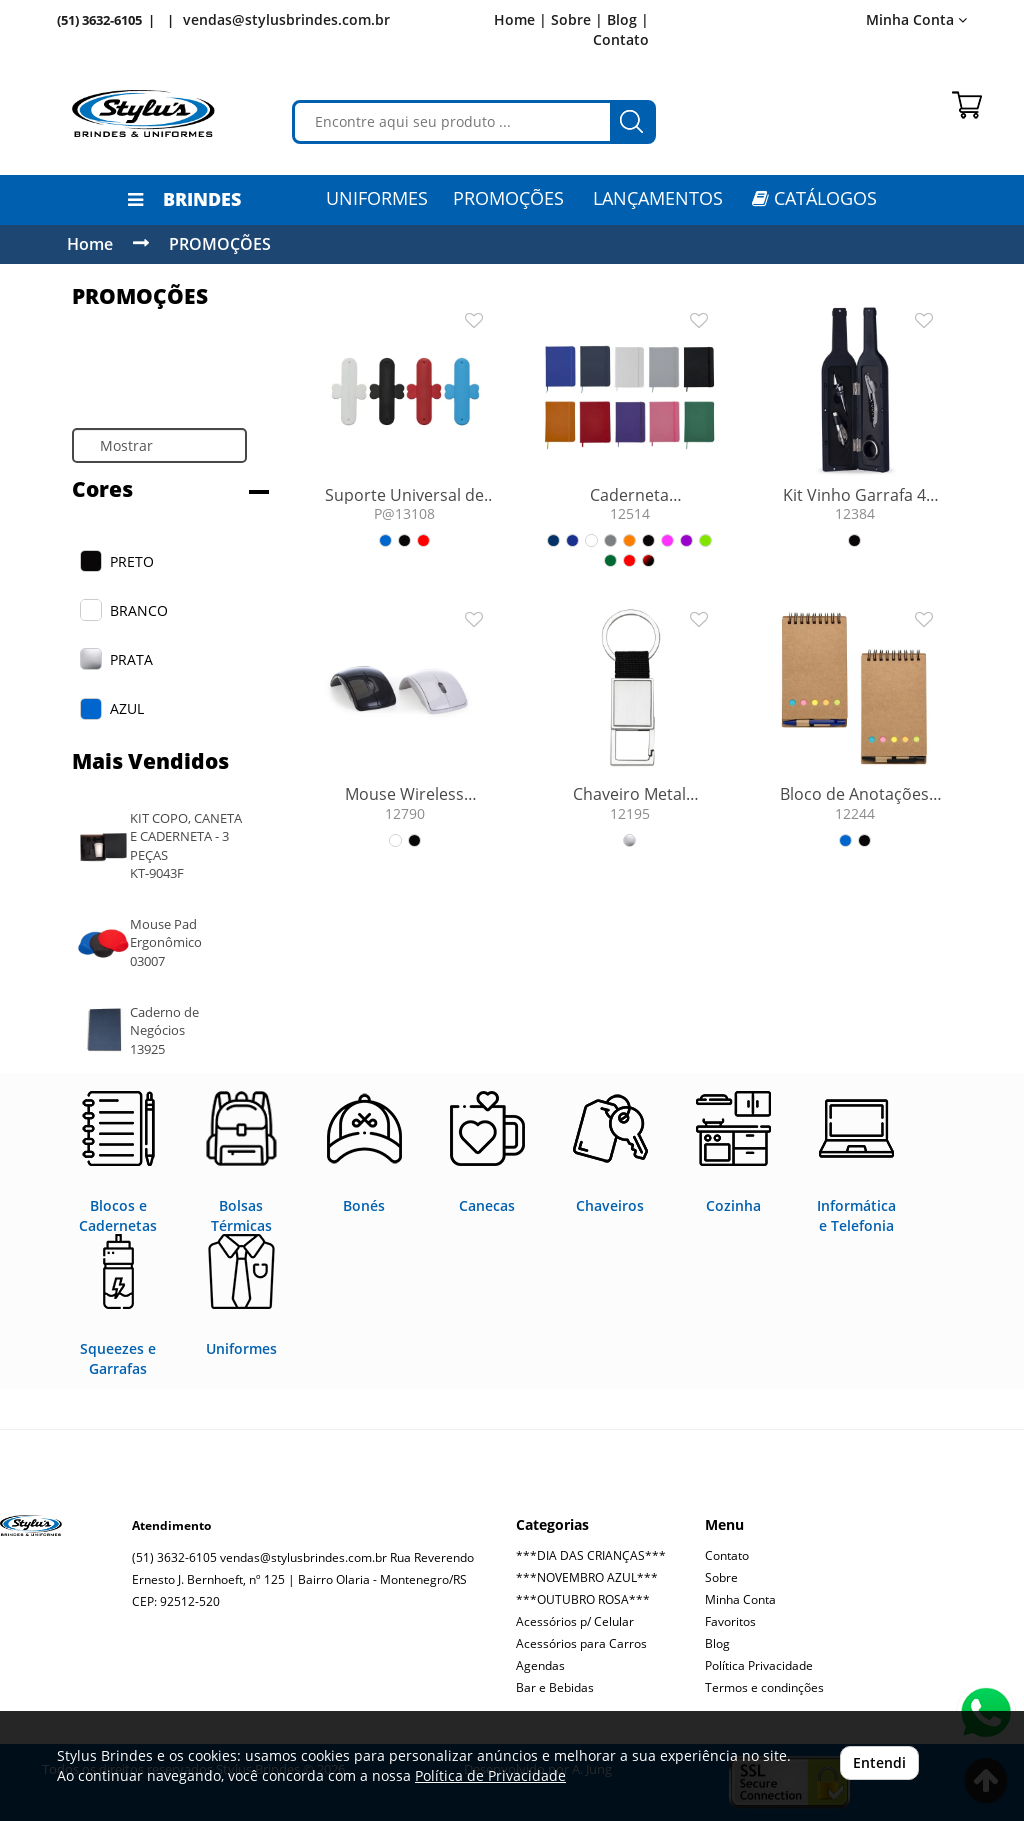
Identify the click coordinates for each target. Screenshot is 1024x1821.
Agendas (540, 1665)
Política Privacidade (759, 1665)
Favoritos (730, 1621)
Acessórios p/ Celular (575, 1621)
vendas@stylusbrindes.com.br (286, 19)
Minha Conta (916, 19)
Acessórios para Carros (581, 1643)
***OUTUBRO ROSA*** (583, 1599)
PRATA (131, 659)
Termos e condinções (764, 1687)
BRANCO (139, 610)
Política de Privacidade (490, 1775)
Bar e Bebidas (555, 1687)
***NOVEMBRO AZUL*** (587, 1577)
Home (90, 244)
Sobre (721, 1577)
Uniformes (377, 198)
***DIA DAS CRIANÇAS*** (591, 1555)
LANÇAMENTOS (658, 198)
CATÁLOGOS (814, 198)
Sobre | (577, 19)
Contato (621, 39)
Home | (520, 19)
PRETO (132, 561)
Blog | (628, 19)
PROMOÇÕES (508, 198)
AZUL (127, 708)
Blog (717, 1643)
